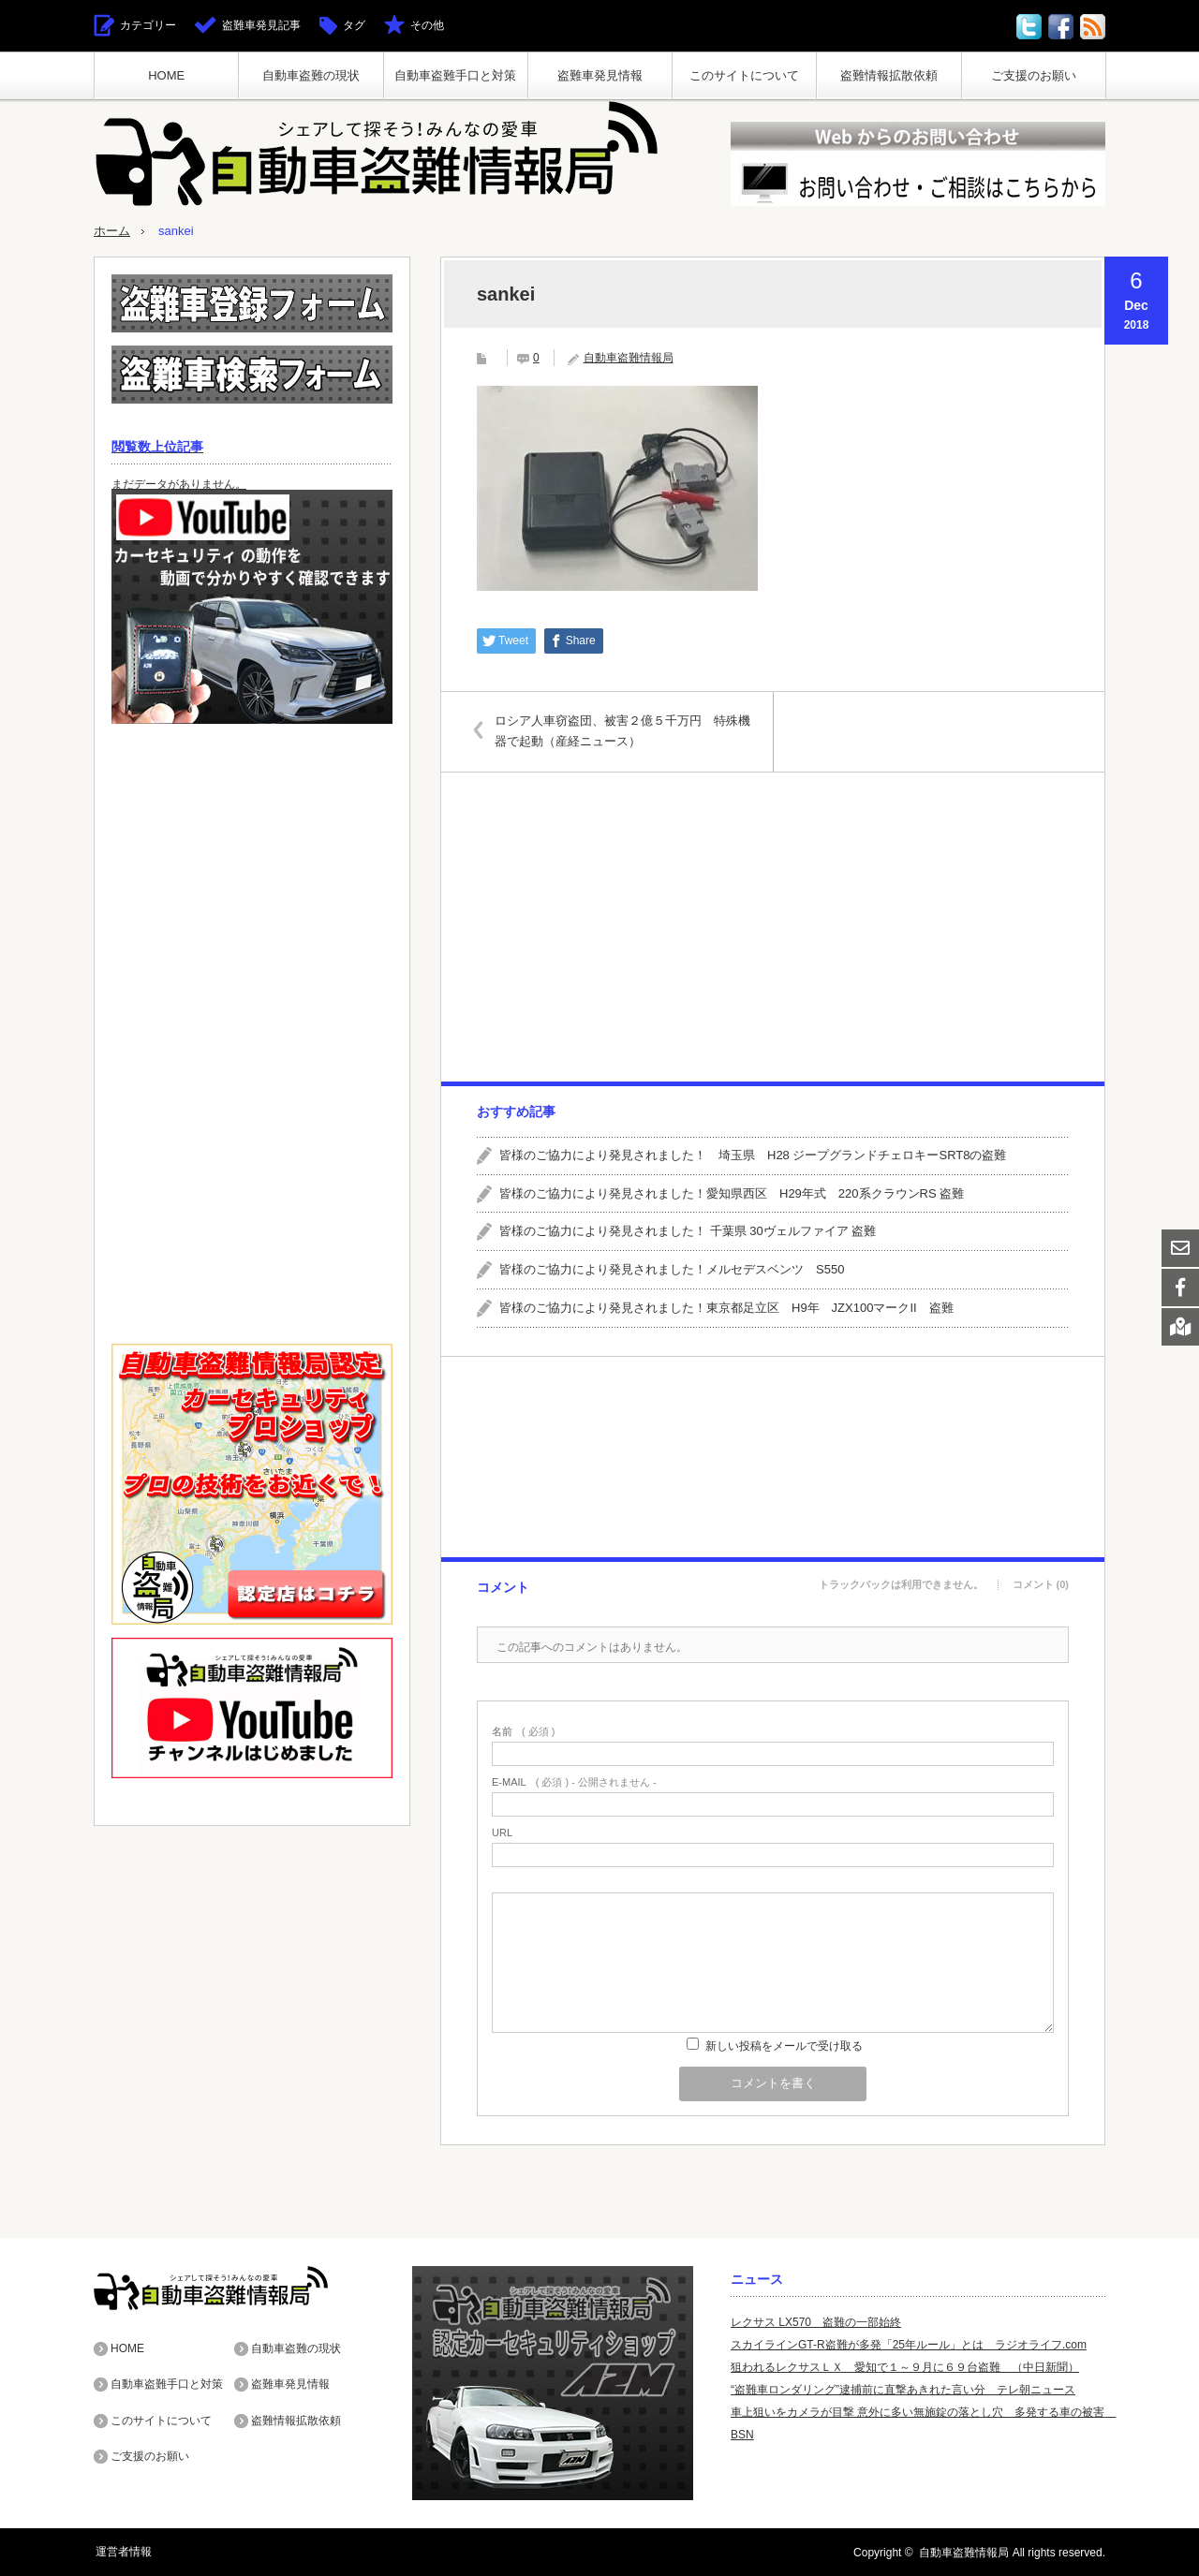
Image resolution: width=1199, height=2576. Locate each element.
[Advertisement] (772, 926)
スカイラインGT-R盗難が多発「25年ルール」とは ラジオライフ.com (909, 2343)
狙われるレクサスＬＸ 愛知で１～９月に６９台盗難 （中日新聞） (905, 2366)
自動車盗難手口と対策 (455, 75)
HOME (166, 75)
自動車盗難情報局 (629, 356)
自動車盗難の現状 (311, 75)
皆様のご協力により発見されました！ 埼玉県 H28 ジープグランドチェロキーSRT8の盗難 (752, 1154)
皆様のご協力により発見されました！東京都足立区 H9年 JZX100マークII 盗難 (726, 1307)
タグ (354, 25)
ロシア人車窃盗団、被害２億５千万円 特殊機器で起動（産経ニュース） (625, 730)
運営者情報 (122, 2551)
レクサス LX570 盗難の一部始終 (816, 2321)
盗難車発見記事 (261, 25)
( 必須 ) (523, 1731)
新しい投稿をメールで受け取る (784, 2045)
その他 (427, 25)
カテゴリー (148, 25)
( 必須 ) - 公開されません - (574, 1781)
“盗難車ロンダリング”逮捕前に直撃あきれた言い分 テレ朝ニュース (903, 2388)
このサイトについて (744, 75)
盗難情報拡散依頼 (889, 75)
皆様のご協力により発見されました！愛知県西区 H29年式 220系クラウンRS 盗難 (731, 1192)
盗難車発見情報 (600, 75)
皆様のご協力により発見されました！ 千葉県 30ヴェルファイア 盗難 (687, 1231)
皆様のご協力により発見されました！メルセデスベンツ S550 (671, 1269)
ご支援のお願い (1033, 75)
